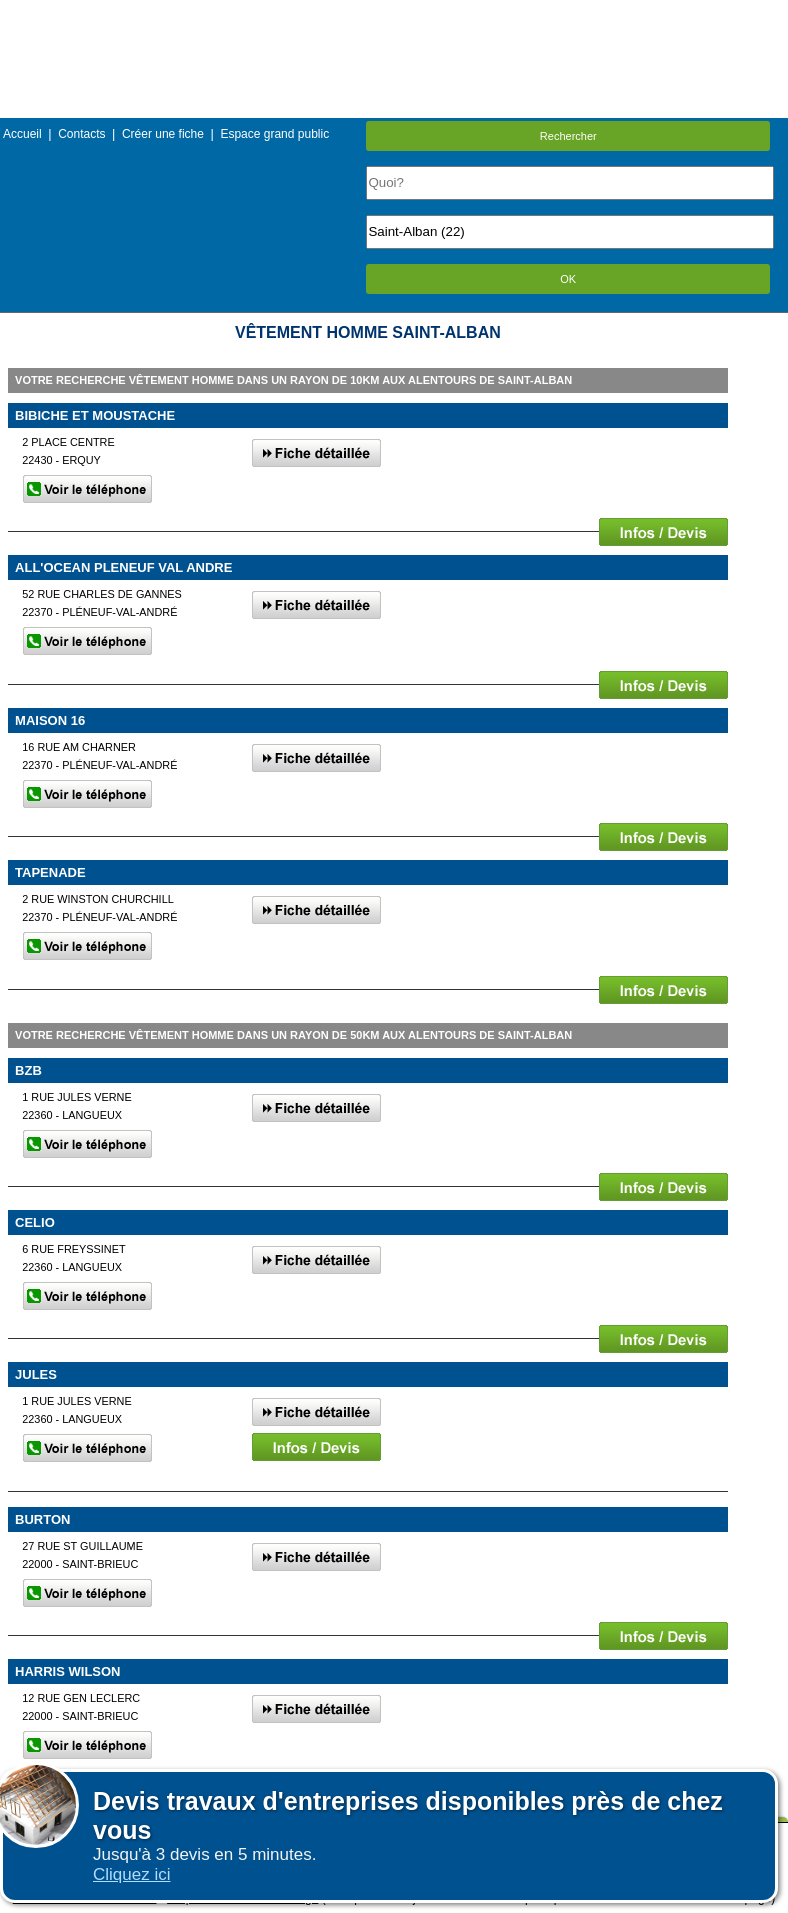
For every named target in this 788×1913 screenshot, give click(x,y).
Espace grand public (274, 134)
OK (568, 279)
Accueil (22, 134)
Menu (394, 14)
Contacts (81, 134)
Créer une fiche (163, 134)
